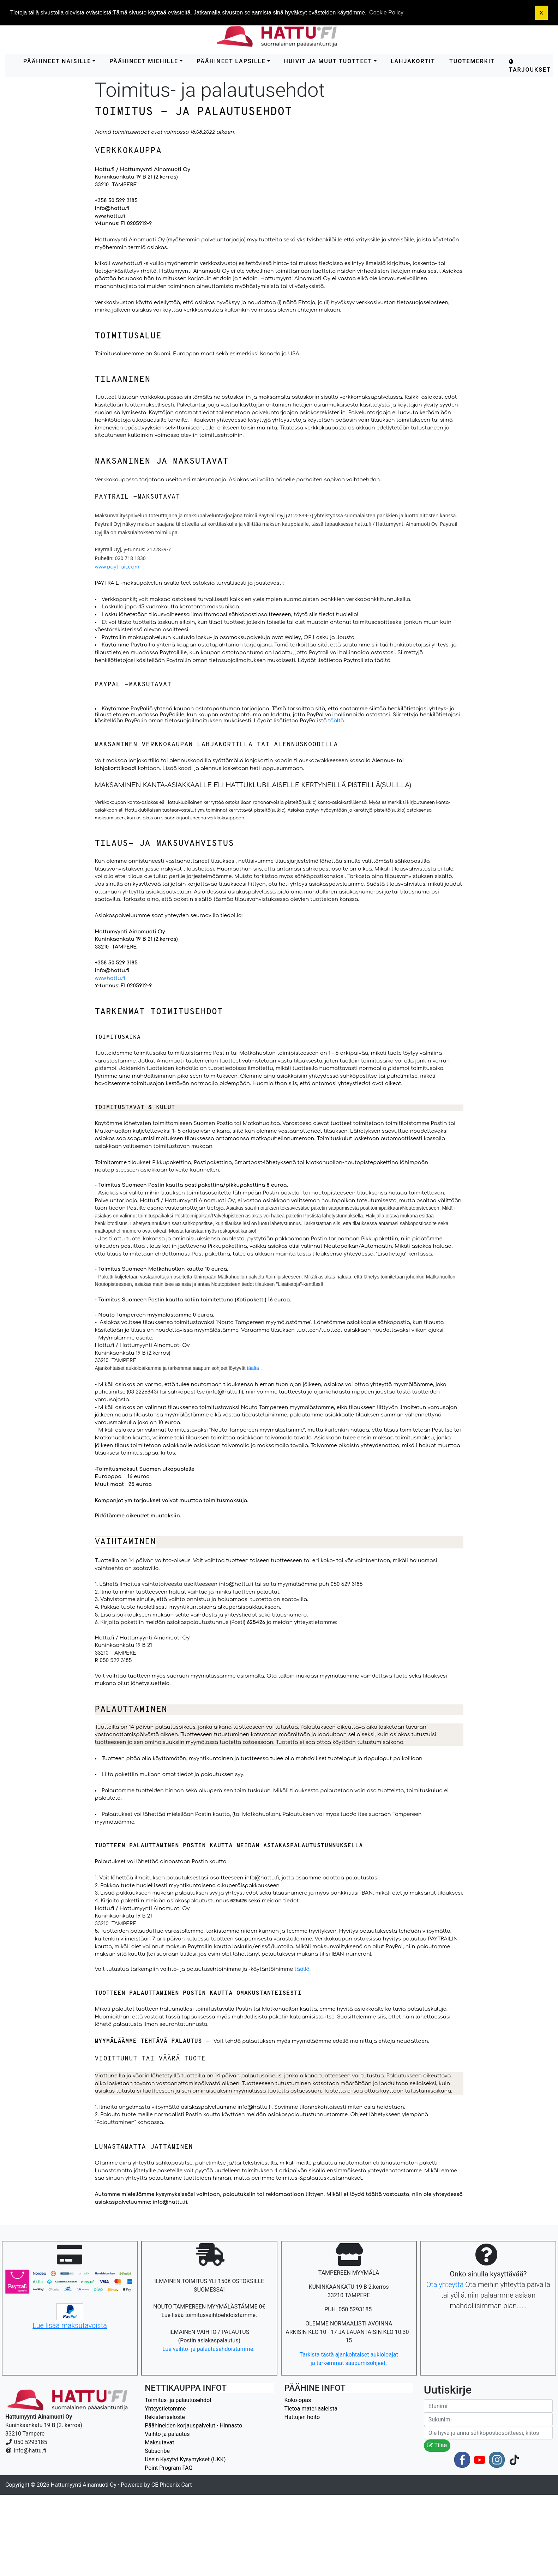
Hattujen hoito (302, 2417)
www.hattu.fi (110, 978)
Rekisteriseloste (165, 2417)
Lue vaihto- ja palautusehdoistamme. (209, 2349)
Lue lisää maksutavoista (69, 2325)
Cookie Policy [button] (386, 13)
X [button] (541, 13)
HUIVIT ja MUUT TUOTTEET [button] (328, 61)
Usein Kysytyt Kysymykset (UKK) (185, 2459)
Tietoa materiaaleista (310, 2408)
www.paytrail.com (117, 567)
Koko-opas (297, 2400)
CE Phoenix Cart (171, 2484)
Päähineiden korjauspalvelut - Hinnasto (193, 2425)
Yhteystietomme (165, 2408)
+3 (98, 200)
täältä (382, 660)
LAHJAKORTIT (413, 61)
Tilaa (437, 2445)
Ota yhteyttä (445, 2284)
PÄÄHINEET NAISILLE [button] (57, 61)
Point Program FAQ (168, 2467)
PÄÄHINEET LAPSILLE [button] (231, 61)
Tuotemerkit (472, 61)
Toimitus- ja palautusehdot (178, 2400)
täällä (302, 1969)
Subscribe (157, 2451)
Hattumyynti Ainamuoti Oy (83, 2484)
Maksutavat (159, 2442)
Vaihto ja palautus (167, 2434)
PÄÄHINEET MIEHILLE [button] (143, 61)
